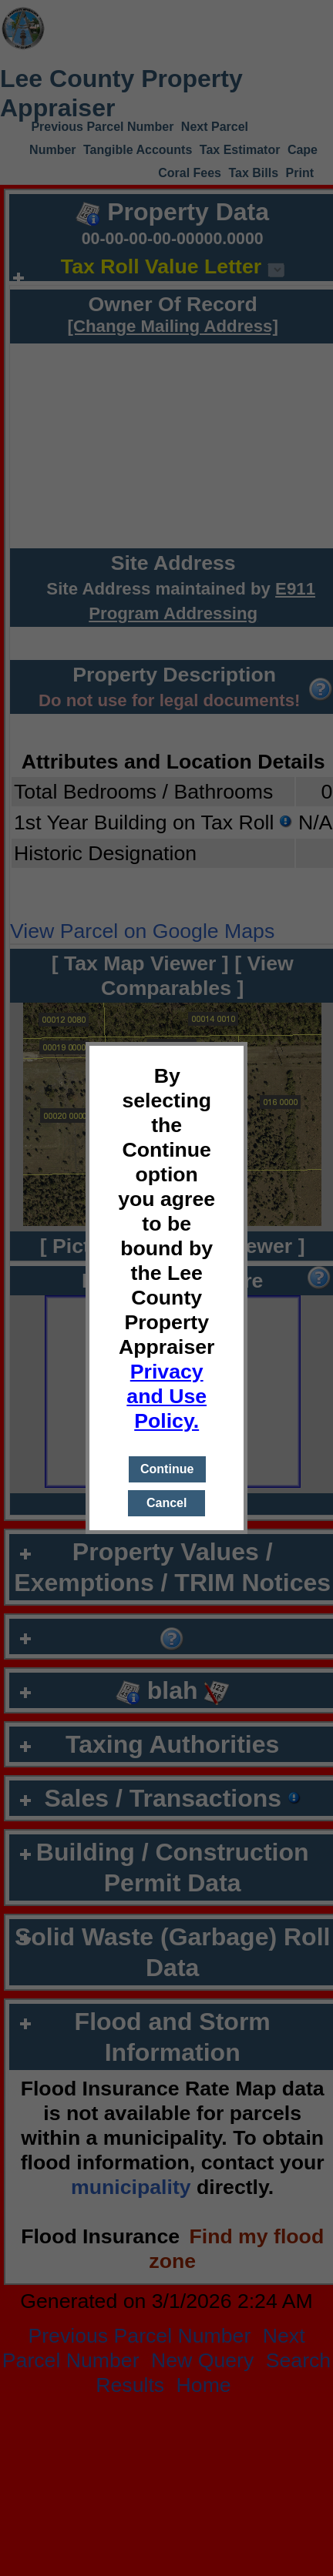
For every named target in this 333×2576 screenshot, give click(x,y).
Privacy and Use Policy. (166, 1396)
